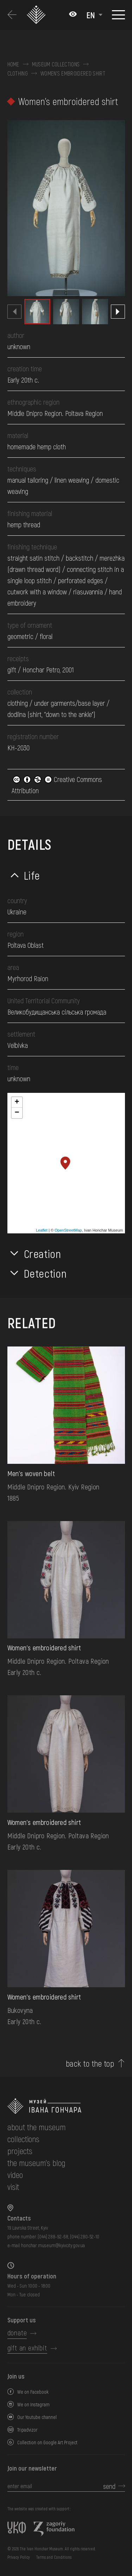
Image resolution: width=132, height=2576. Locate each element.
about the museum (36, 2127)
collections (23, 2139)
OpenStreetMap (68, 1230)
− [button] (16, 1113)
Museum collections (56, 64)
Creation (42, 1253)
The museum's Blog (36, 2163)
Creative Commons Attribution (57, 785)
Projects (19, 2151)
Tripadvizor (27, 2430)
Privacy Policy (18, 2557)
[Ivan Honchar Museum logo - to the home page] (37, 15)
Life (32, 875)
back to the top (90, 2063)
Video (15, 2175)
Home (13, 64)
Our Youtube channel (37, 2417)
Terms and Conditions (53, 2557)
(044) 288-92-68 (53, 2236)
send (109, 2486)
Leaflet (42, 1230)
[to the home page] (66, 2106)
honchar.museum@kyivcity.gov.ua (53, 2245)
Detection (45, 1273)
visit (13, 2187)
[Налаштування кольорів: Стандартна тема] (73, 15)
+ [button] (16, 1102)
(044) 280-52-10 (84, 2236)
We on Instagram (33, 2404)
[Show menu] (118, 14)
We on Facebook (33, 2392)
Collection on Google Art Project (47, 2442)
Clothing (17, 73)
